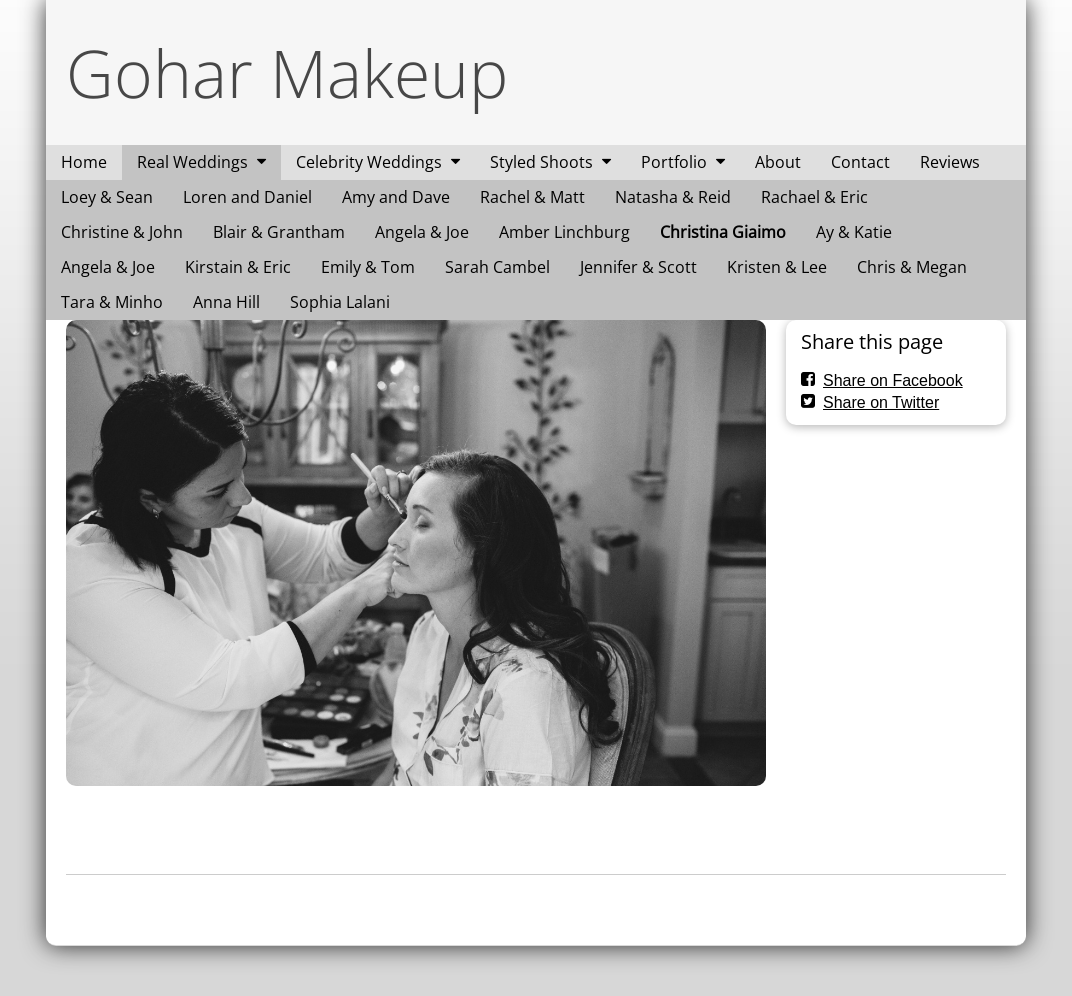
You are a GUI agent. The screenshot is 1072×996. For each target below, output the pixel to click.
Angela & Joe (422, 232)
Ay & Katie (854, 232)
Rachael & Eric (814, 197)
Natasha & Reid (673, 197)
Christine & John (122, 232)
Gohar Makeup (287, 72)
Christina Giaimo (723, 232)
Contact (860, 162)
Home (84, 162)
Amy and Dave (396, 197)
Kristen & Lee (777, 267)
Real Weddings (192, 162)
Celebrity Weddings (369, 162)
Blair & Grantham (279, 232)
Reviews (950, 162)
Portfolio (674, 162)
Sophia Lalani (340, 302)
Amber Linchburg (564, 232)
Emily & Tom (368, 267)
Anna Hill (226, 302)
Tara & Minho (112, 302)
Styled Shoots (541, 162)
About (778, 162)
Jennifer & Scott (638, 267)
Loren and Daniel (247, 197)
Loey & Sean (107, 197)
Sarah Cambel (497, 267)
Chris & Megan (912, 267)
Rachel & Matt (532, 197)
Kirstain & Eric (238, 267)
